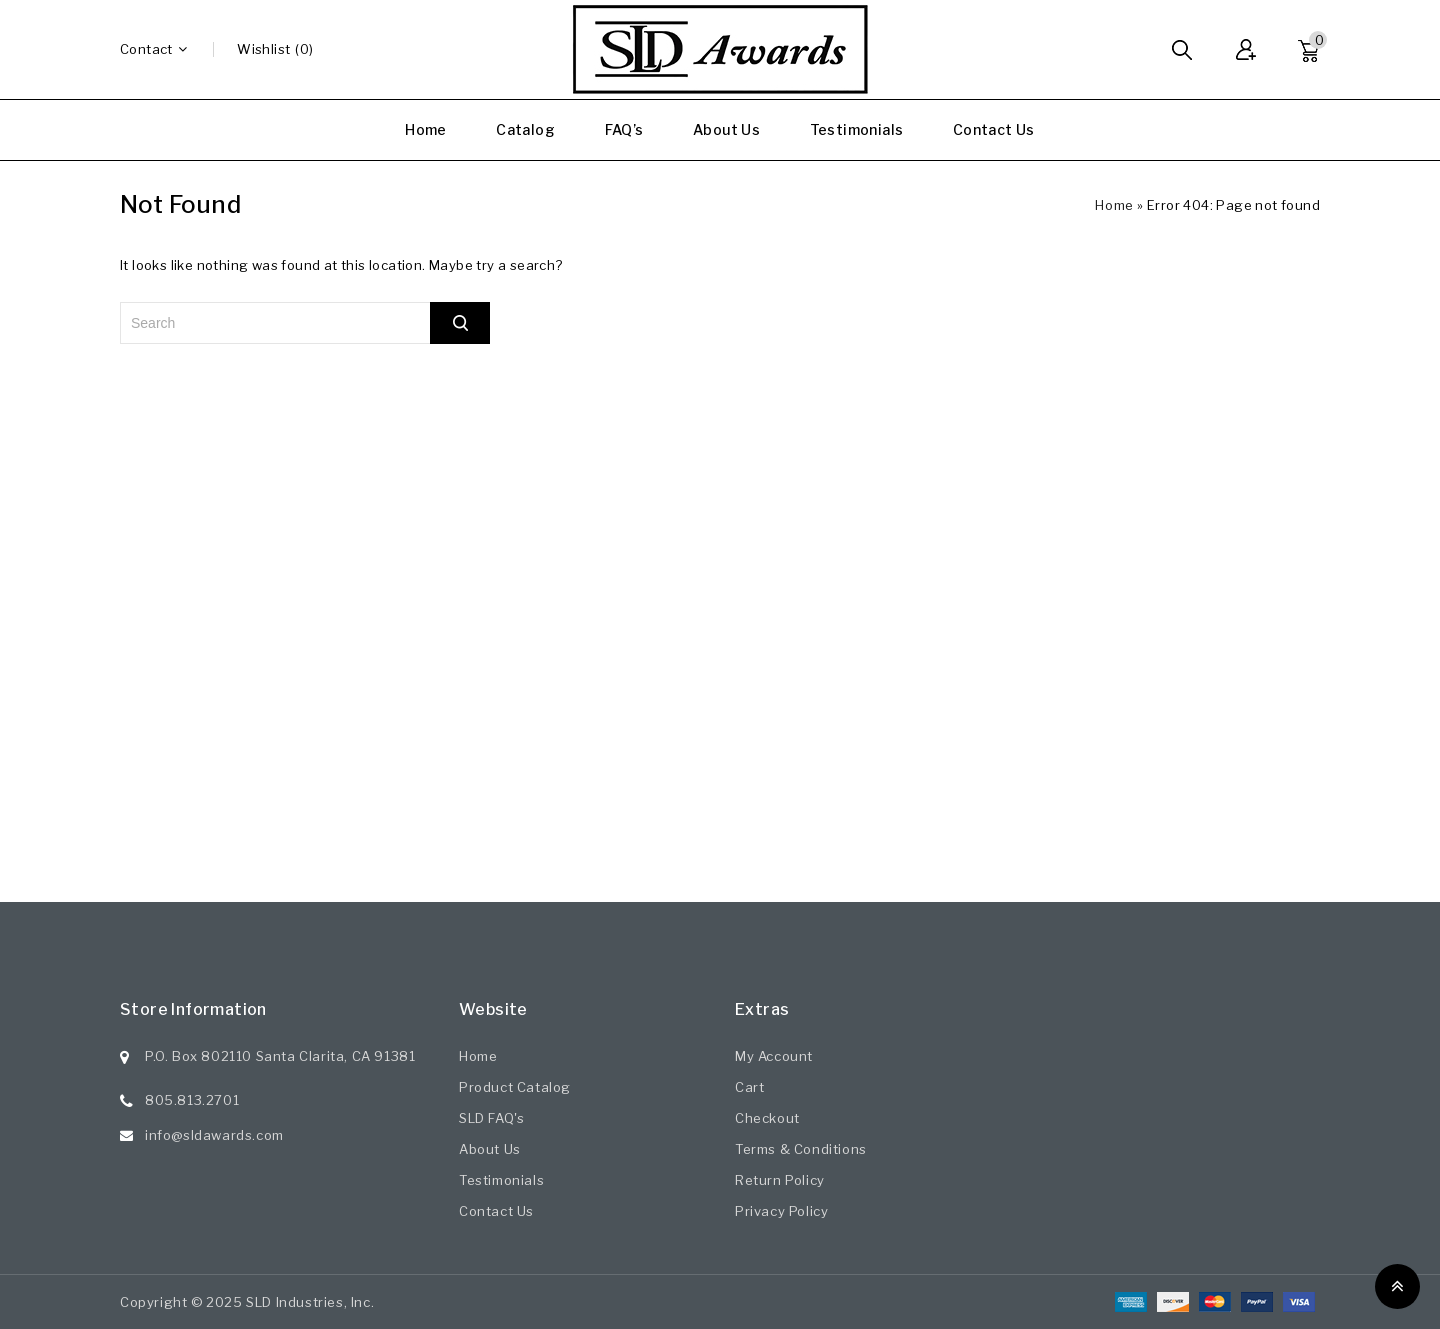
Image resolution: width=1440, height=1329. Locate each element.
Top (1397, 1286)
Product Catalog (515, 1087)
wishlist (263, 49)
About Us (726, 129)
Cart (749, 1087)
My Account (774, 1056)
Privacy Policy (781, 1211)
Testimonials (857, 129)
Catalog (525, 129)
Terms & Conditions (801, 1149)
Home (426, 129)
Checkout (767, 1118)
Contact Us (994, 129)
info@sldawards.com (214, 1135)
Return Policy (780, 1180)
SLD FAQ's (491, 1118)
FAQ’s (624, 129)
